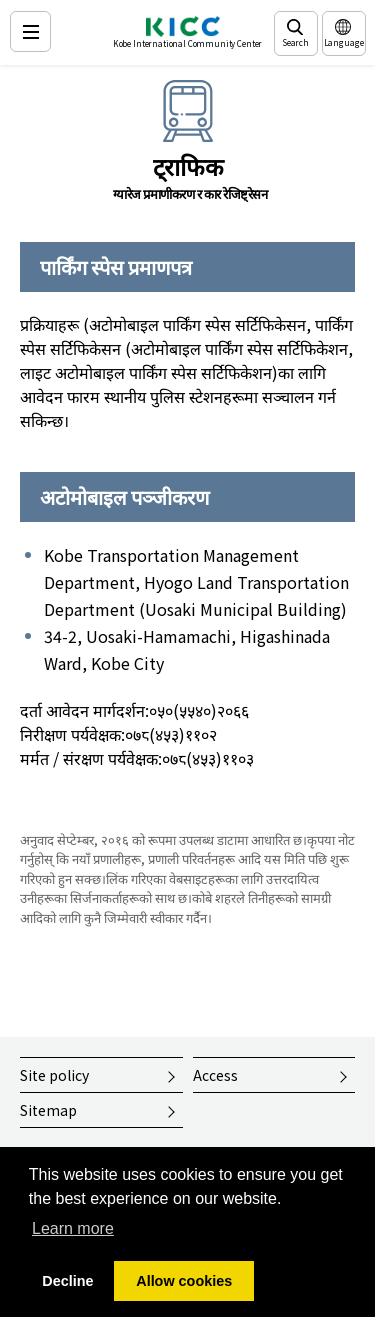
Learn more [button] (73, 1228)
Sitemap (48, 1110)
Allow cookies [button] (184, 1281)
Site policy (54, 1075)
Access (215, 1075)
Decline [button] (67, 1281)
